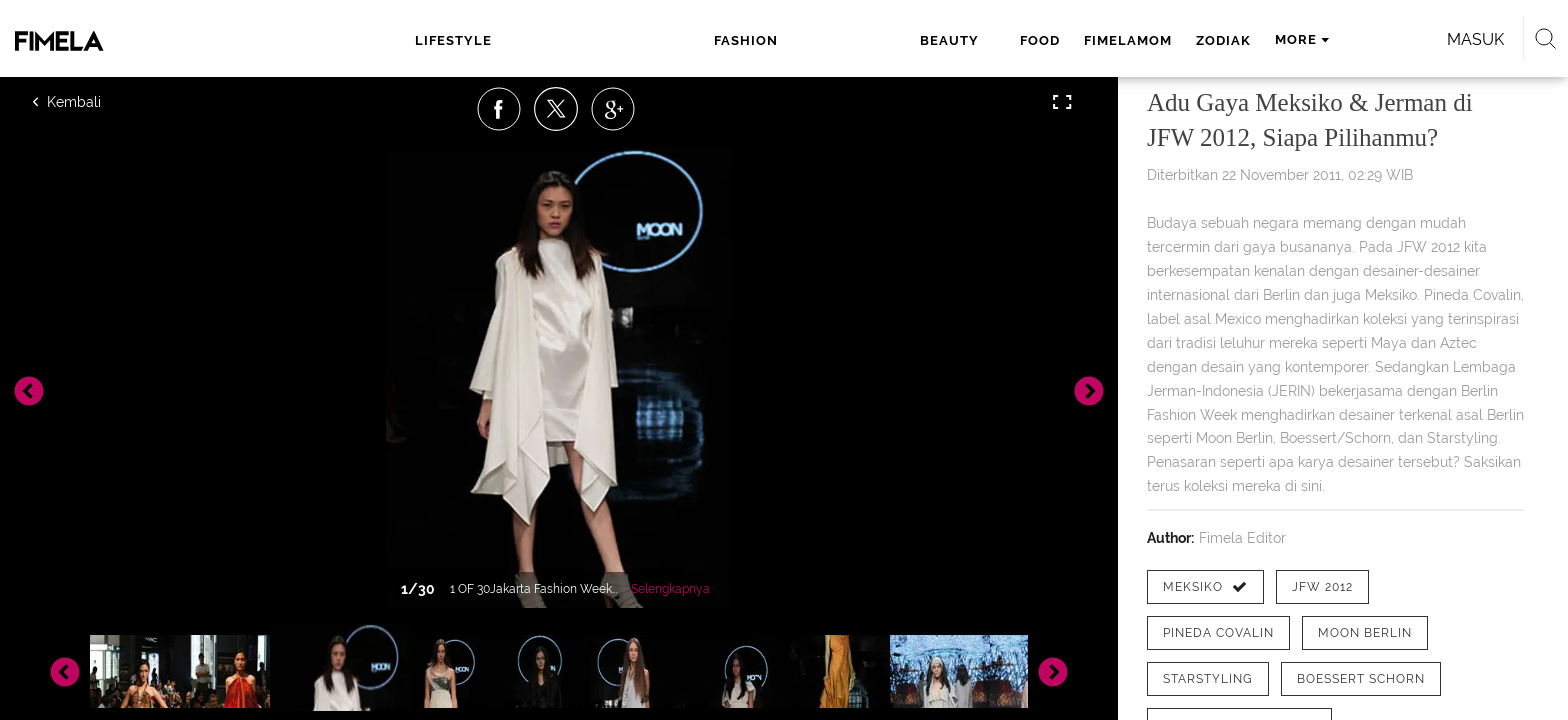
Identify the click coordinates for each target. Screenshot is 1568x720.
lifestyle (483, 40)
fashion (596, 40)
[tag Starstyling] (1208, 679)
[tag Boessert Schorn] (1361, 679)
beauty (690, 40)
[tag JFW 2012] (1322, 587)
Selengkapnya (670, 589)
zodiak (947, 40)
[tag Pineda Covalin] (1218, 633)
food (764, 40)
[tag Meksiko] (1205, 587)
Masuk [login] (1243, 39)
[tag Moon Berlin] (1365, 633)
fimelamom (852, 40)
